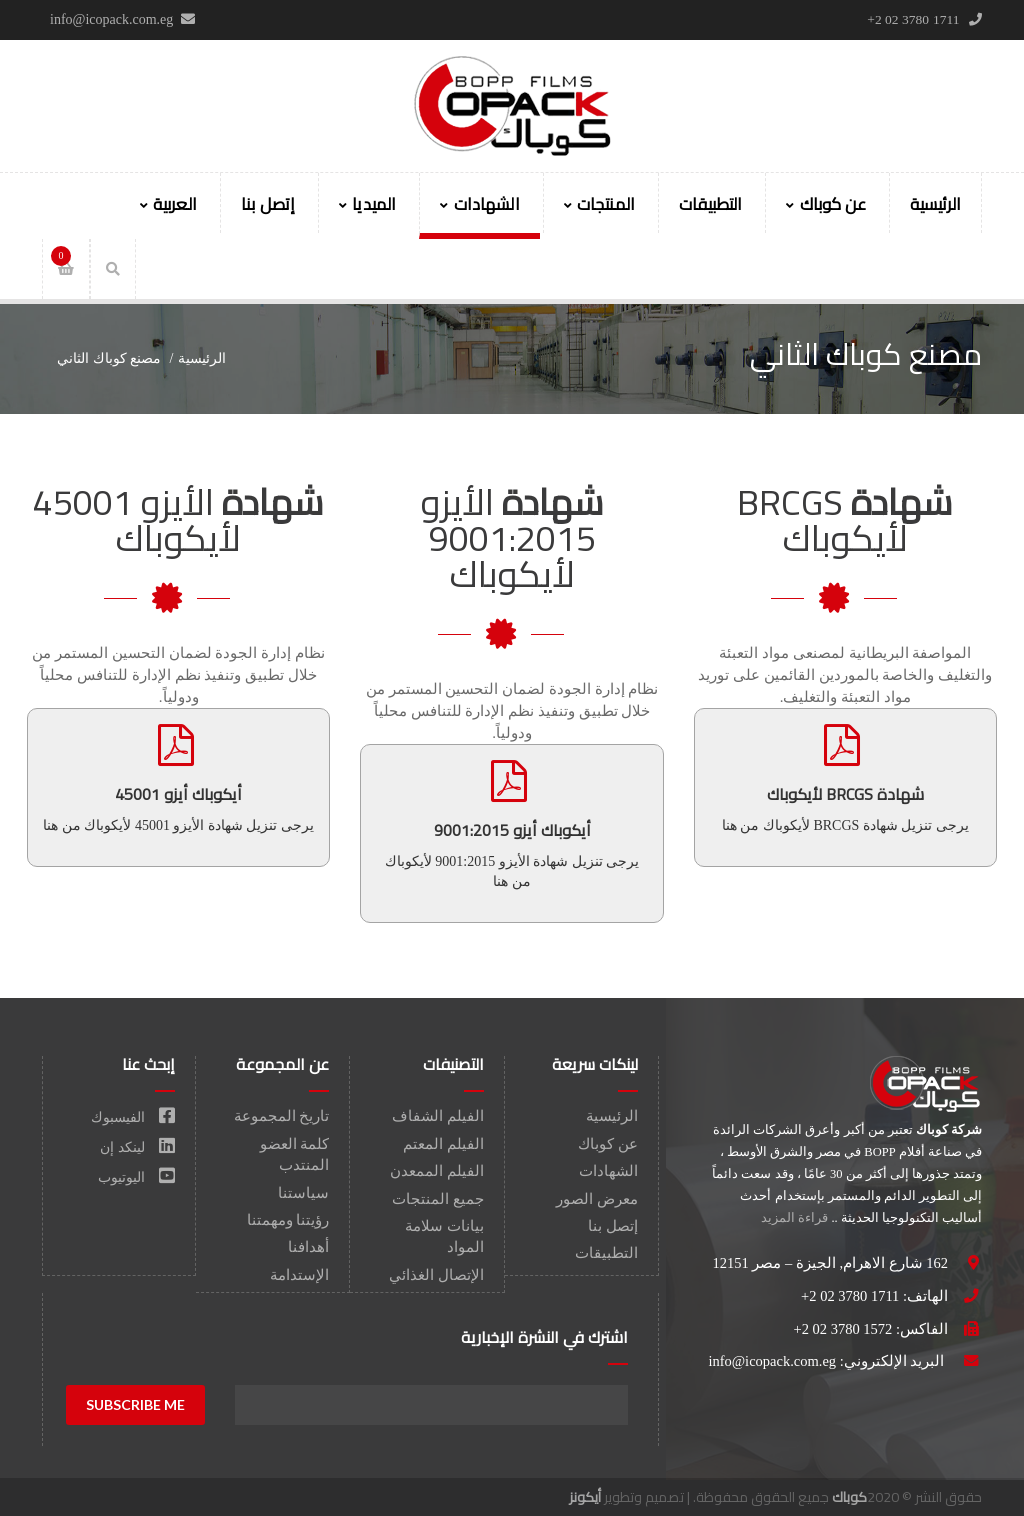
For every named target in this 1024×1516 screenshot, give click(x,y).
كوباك (849, 1497)
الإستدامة (299, 1275)
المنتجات (599, 204)
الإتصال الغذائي (436, 1275)
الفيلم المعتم (443, 1144)
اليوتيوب (137, 1177)
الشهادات (479, 204)
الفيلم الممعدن (437, 1171)
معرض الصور (597, 1199)
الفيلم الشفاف (438, 1116)
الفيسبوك (133, 1117)
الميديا (367, 204)
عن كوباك (825, 204)
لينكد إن (137, 1147)
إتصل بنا (268, 204)
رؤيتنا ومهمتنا (288, 1220)
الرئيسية (935, 204)
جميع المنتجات (438, 1199)
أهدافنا (308, 1247)
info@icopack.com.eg (772, 1361)
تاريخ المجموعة (282, 1116)
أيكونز (585, 1497)
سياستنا (303, 1193)
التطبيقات (710, 204)
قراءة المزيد (794, 1218)
